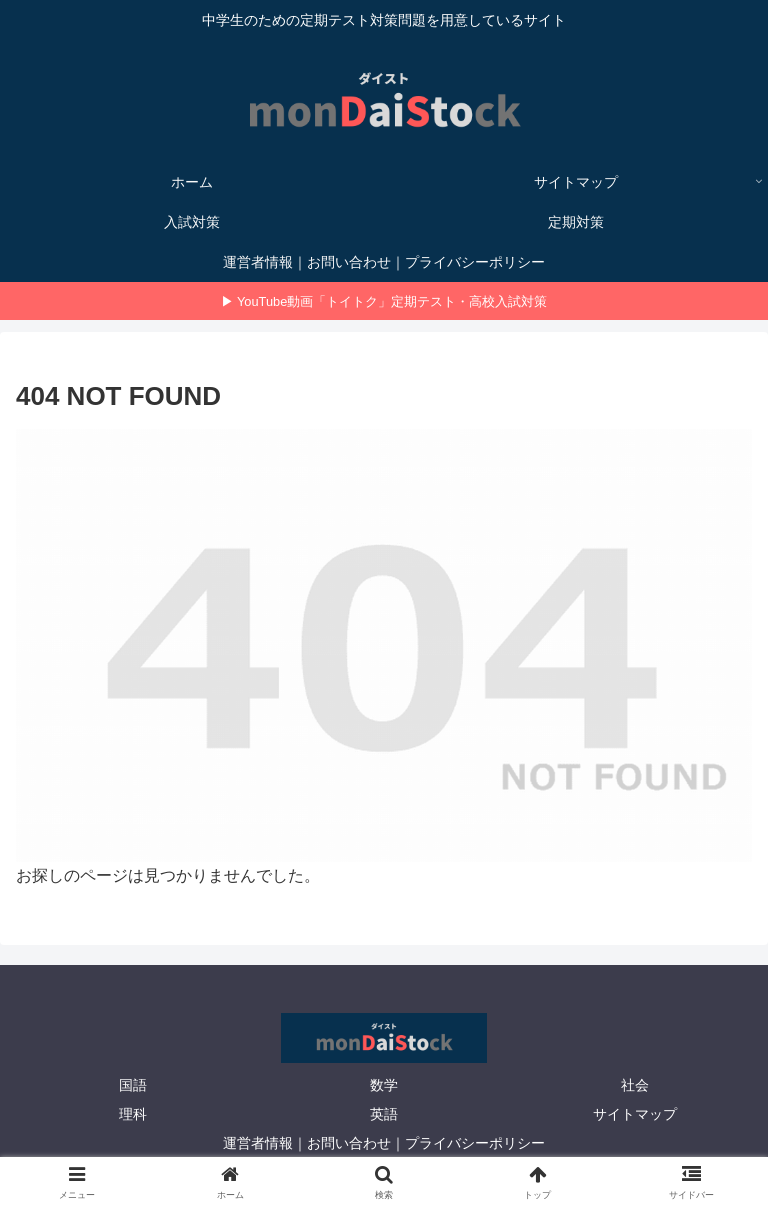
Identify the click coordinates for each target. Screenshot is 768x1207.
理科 (133, 1114)
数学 (384, 1085)
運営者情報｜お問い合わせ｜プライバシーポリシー (384, 1143)
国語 (133, 1085)
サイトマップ (635, 1114)
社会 (635, 1085)
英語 (384, 1114)
